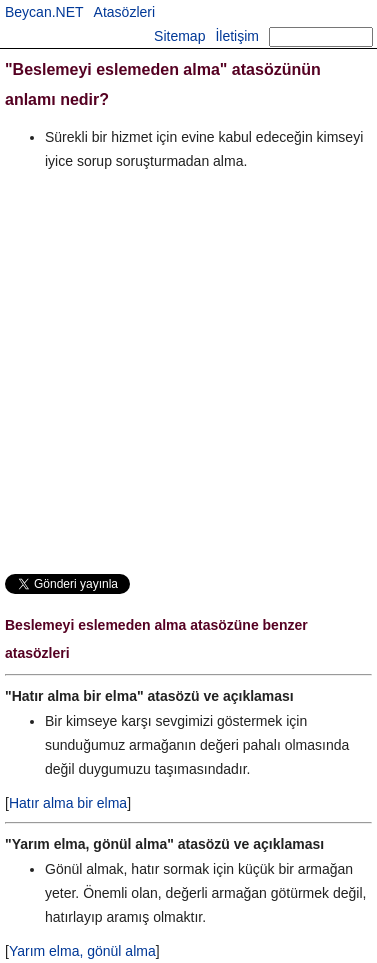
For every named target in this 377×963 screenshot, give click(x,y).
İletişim (237, 36)
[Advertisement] (188, 371)
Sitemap (179, 36)
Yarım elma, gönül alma (82, 951)
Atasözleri (124, 12)
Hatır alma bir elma (68, 803)
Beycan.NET (44, 12)
